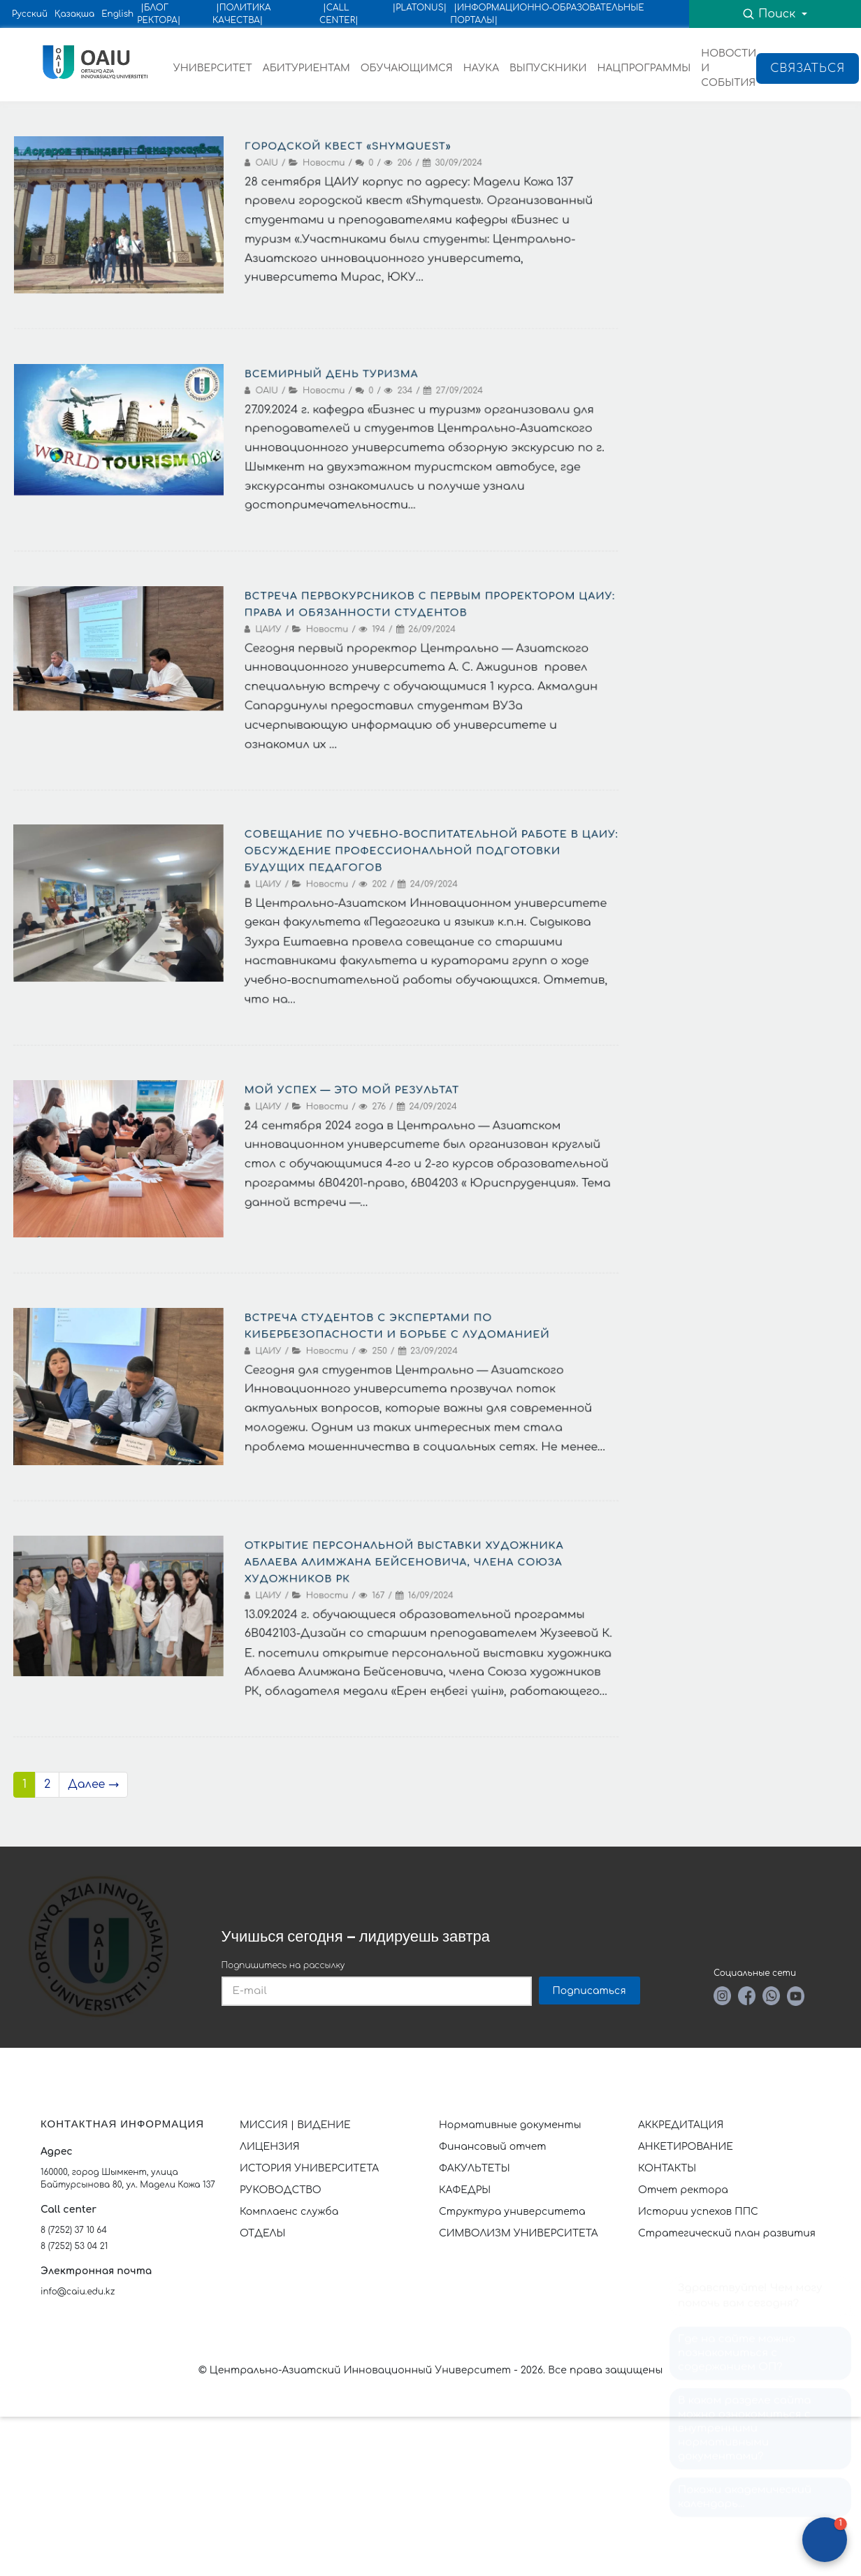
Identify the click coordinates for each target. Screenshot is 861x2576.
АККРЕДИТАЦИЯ (680, 2125)
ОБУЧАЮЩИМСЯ (407, 68)
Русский (30, 14)
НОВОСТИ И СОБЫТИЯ (728, 68)
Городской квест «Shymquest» (349, 141)
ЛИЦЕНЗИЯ (270, 2146)
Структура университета (512, 2211)
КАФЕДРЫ (465, 2190)
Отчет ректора (683, 2190)
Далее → (93, 1784)
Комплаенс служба (289, 2211)
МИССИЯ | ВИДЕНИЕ (295, 2125)
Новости (324, 159)
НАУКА (481, 68)
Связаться (807, 68)
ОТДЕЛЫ (262, 2233)
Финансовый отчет (493, 2146)
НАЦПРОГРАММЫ (643, 68)
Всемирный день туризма (332, 370)
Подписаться (589, 1991)
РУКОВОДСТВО (280, 2190)
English (117, 14)
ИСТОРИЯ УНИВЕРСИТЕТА (309, 2168)
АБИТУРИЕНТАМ (306, 68)
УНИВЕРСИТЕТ (212, 68)
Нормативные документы (510, 2125)
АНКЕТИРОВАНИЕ (685, 2146)
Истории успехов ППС (698, 2211)
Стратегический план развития (728, 2233)
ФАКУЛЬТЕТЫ (474, 2168)
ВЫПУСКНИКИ (547, 68)
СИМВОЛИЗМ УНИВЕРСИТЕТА (518, 2233)
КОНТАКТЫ (667, 2168)
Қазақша (74, 14)
